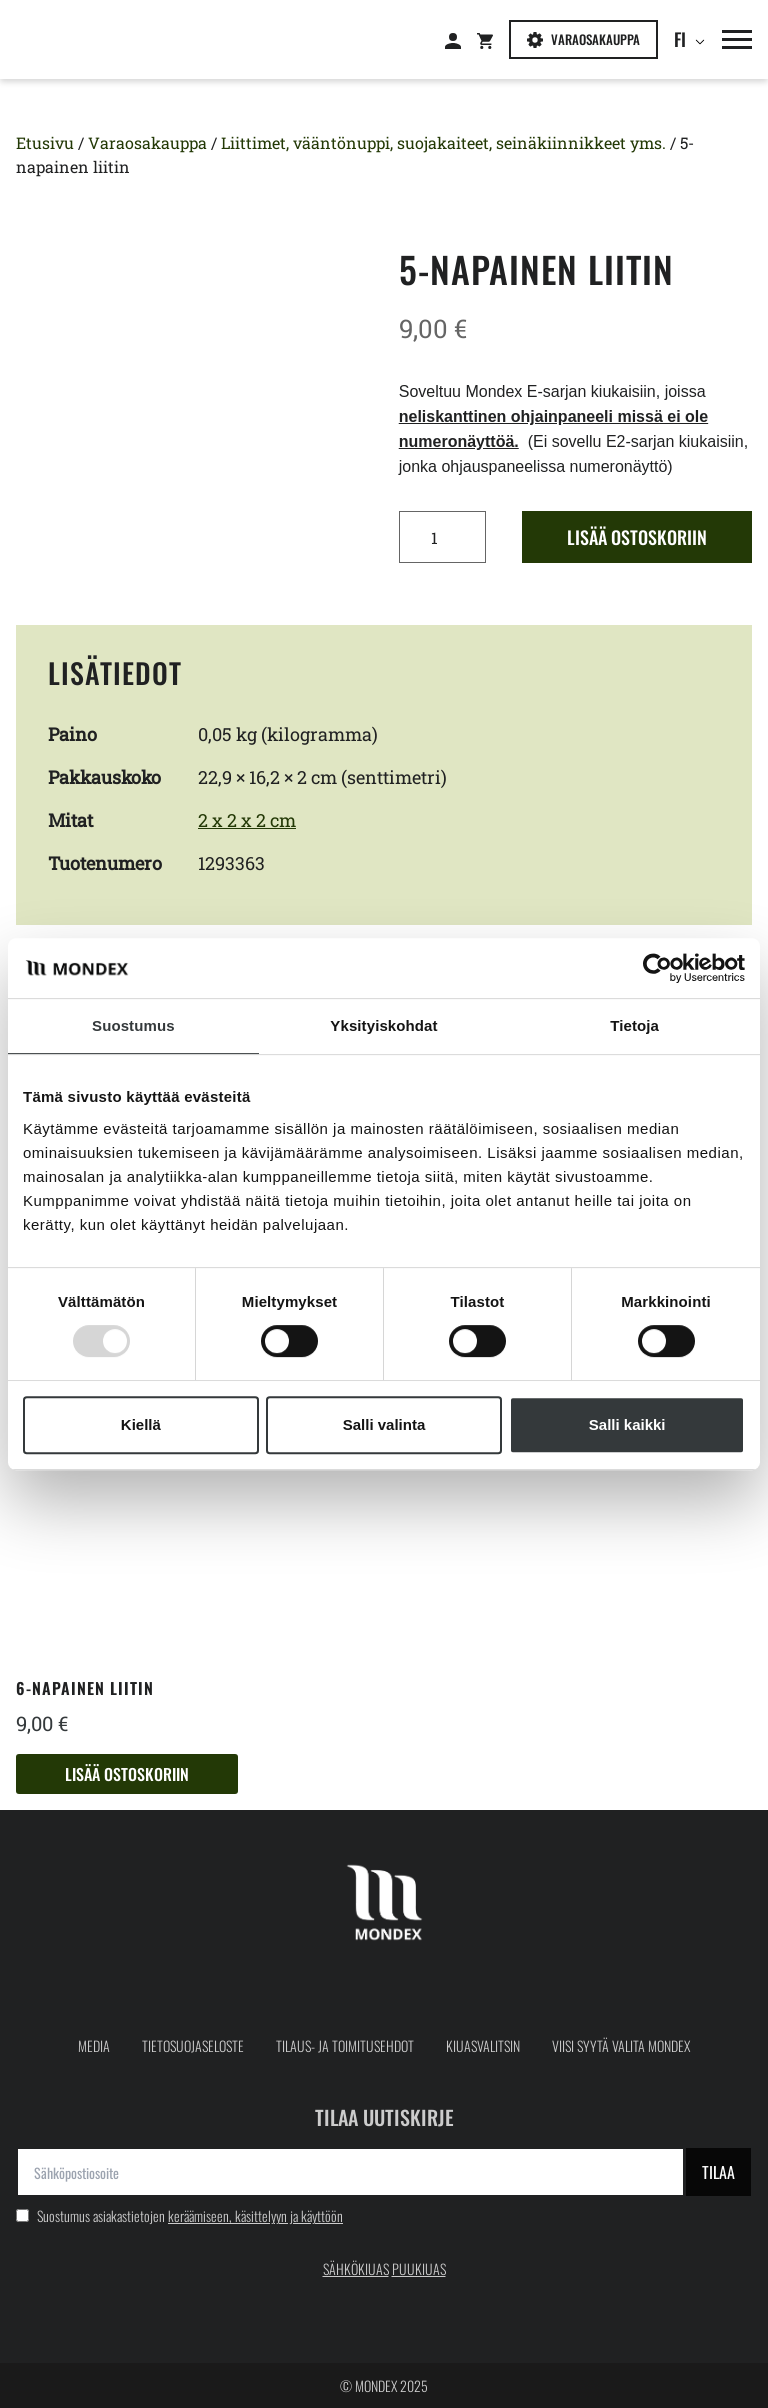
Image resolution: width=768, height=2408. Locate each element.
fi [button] (684, 39)
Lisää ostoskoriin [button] (127, 1774)
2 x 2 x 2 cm (247, 820)
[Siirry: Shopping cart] (493, 40)
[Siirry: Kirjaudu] (461, 40)
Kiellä (141, 1424)
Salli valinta (384, 1424)
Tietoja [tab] (634, 1025)
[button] (729, 39)
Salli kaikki (627, 1424)
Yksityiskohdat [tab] (383, 1025)
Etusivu (45, 142)
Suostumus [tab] (133, 1025)
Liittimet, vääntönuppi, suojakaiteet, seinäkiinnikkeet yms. (443, 142)
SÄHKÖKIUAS (356, 2268)
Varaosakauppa (583, 39)
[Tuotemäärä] (442, 537)
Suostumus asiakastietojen (179, 2215)
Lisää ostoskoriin (637, 537)
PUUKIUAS (419, 2268)
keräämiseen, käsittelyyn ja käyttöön (255, 2215)
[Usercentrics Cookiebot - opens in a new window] (657, 968)
